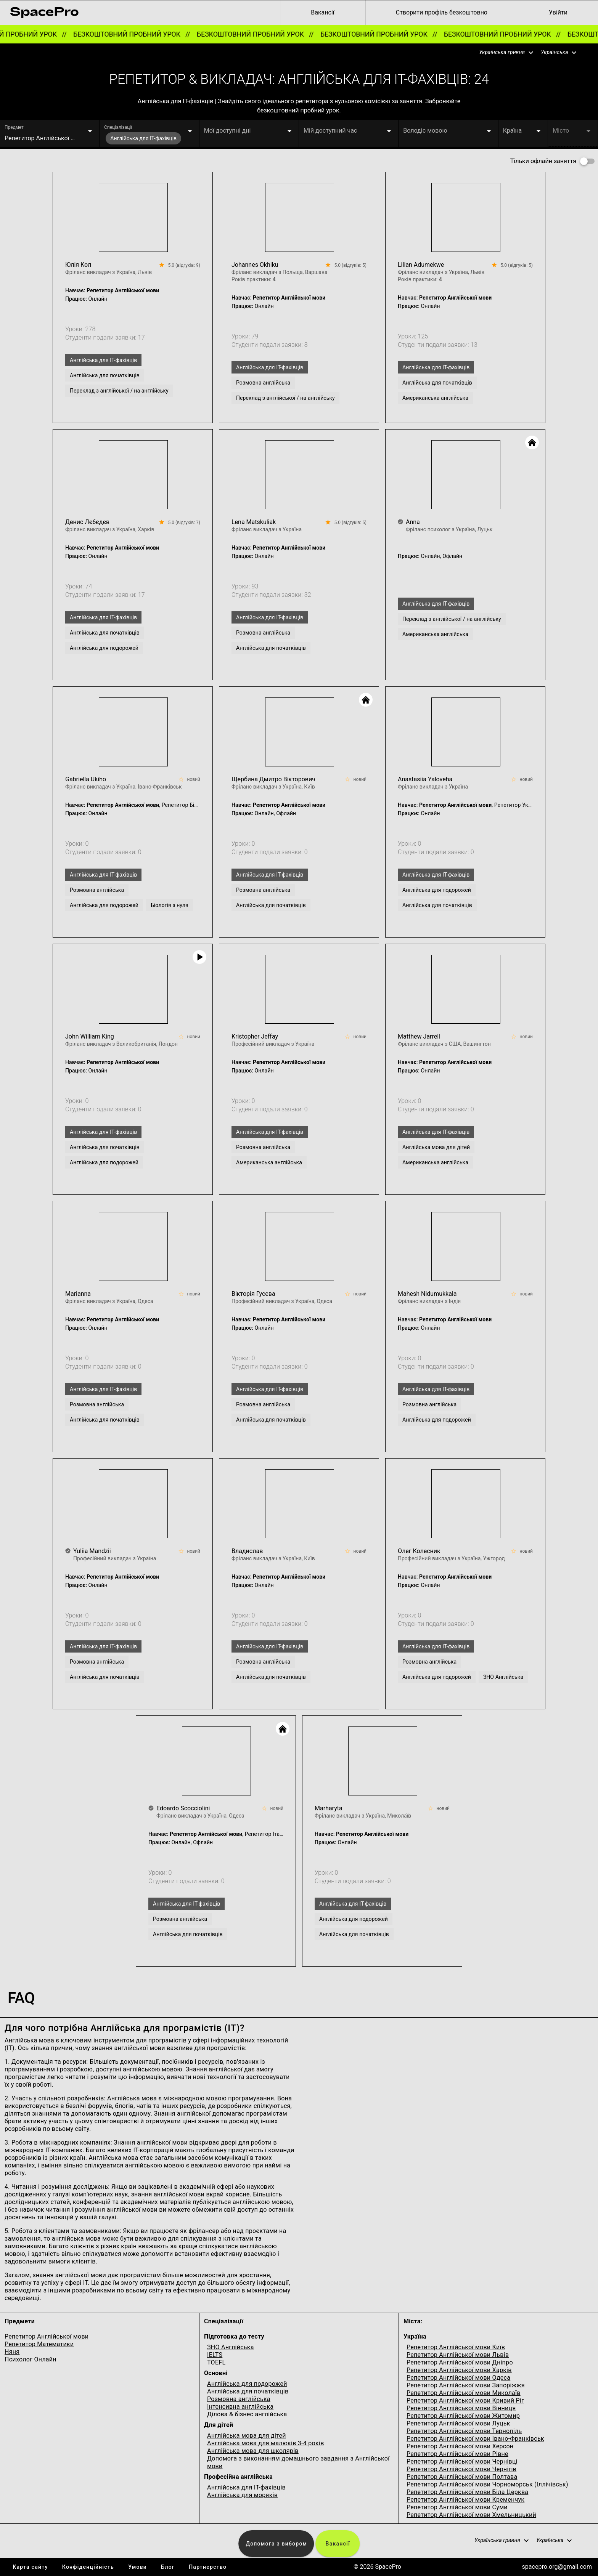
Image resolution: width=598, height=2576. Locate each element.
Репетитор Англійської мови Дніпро (460, 2362)
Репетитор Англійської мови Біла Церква (467, 2492)
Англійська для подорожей (247, 2383)
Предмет (14, 127)
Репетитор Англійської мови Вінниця (461, 2408)
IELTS (214, 2354)
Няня (12, 2351)
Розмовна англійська (238, 2399)
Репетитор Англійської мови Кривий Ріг (465, 2400)
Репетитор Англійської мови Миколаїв (464, 2392)
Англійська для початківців (247, 2391)
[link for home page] (44, 12)
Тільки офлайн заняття (543, 161)
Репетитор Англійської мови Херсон (460, 2446)
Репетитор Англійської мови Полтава (462, 2476)
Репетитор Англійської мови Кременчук (465, 2499)
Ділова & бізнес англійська (247, 2414)
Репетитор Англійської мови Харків (459, 2370)
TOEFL (216, 2362)
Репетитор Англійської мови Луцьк (458, 2423)
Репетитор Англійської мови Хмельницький (471, 2514)
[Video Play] (199, 957)
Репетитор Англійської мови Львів (458, 2354)
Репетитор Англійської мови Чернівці (462, 2461)
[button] (501, 52)
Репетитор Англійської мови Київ (456, 2347)
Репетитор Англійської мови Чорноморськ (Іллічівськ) (487, 2484)
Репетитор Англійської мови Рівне (457, 2453)
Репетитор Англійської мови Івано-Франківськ (475, 2438)
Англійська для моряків (242, 2495)
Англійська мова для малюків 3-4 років (265, 2443)
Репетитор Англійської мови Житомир (463, 2415)
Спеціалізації (118, 127)
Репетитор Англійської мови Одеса (458, 2377)
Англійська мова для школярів (253, 2450)
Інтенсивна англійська (240, 2406)
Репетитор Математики (39, 2344)
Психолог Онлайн (30, 2359)
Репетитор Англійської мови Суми (457, 2507)
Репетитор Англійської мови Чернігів (461, 2469)
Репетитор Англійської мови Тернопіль (464, 2431)
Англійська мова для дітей (246, 2435)
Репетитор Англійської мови (46, 2336)
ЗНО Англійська (230, 2347)
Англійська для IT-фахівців (246, 2487)
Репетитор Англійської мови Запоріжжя (466, 2385)
